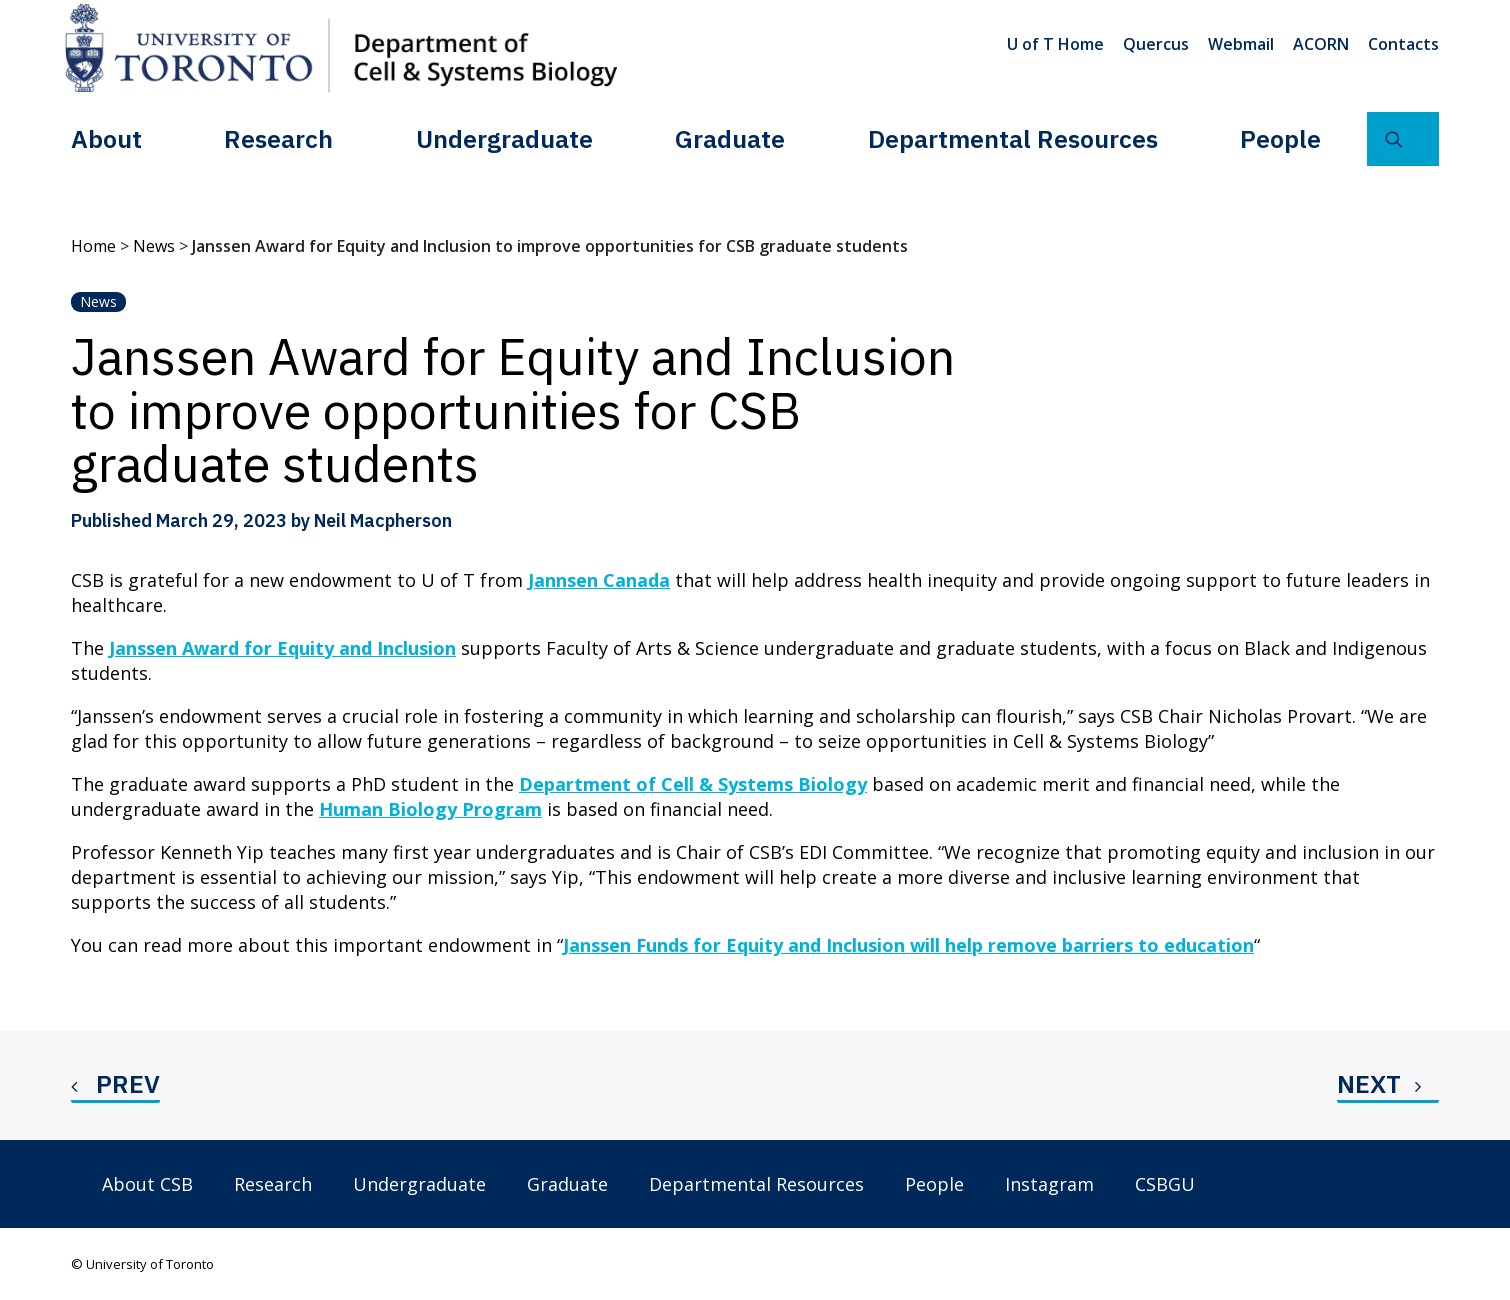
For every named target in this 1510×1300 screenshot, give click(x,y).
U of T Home (1055, 44)
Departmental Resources (1013, 138)
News (154, 246)
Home (93, 246)
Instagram (1049, 1184)
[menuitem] (1059, 44)
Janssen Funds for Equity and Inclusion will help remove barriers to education (908, 945)
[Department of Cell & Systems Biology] (341, 48)
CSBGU (1165, 1184)
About (106, 138)
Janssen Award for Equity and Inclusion (282, 648)
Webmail (1241, 44)
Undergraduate (504, 138)
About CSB (147, 1184)
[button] (1403, 139)
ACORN (1321, 44)
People (1280, 138)
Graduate (730, 138)
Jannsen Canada (599, 580)
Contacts (1403, 44)
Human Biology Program (430, 809)
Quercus (1156, 44)
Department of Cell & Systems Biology (693, 784)
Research (278, 138)
